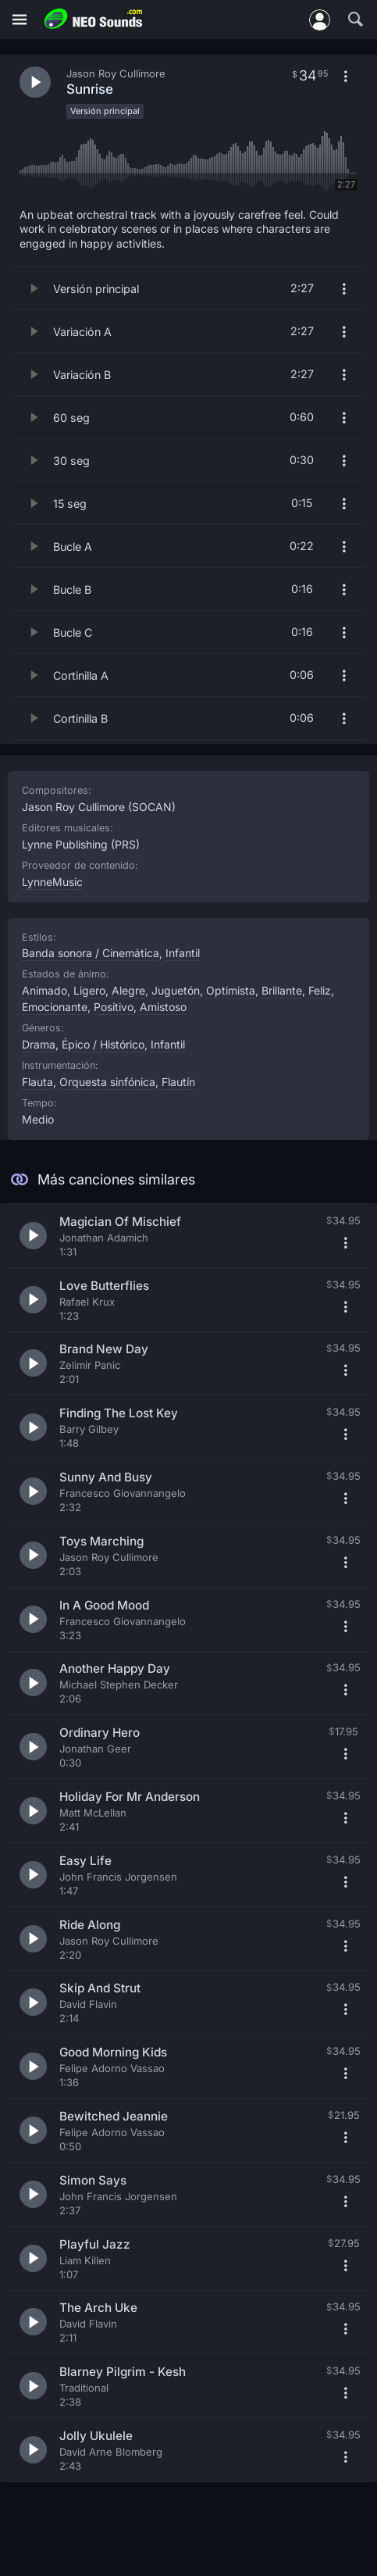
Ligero (89, 990)
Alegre (128, 990)
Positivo (113, 1006)
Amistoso (163, 1006)
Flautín (178, 1081)
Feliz (319, 990)
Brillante (281, 990)
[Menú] (19, 20)
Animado (44, 990)
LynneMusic (52, 881)
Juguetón (175, 990)
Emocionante (54, 1006)
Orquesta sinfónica (107, 1081)
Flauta (37, 1081)
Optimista (230, 990)
